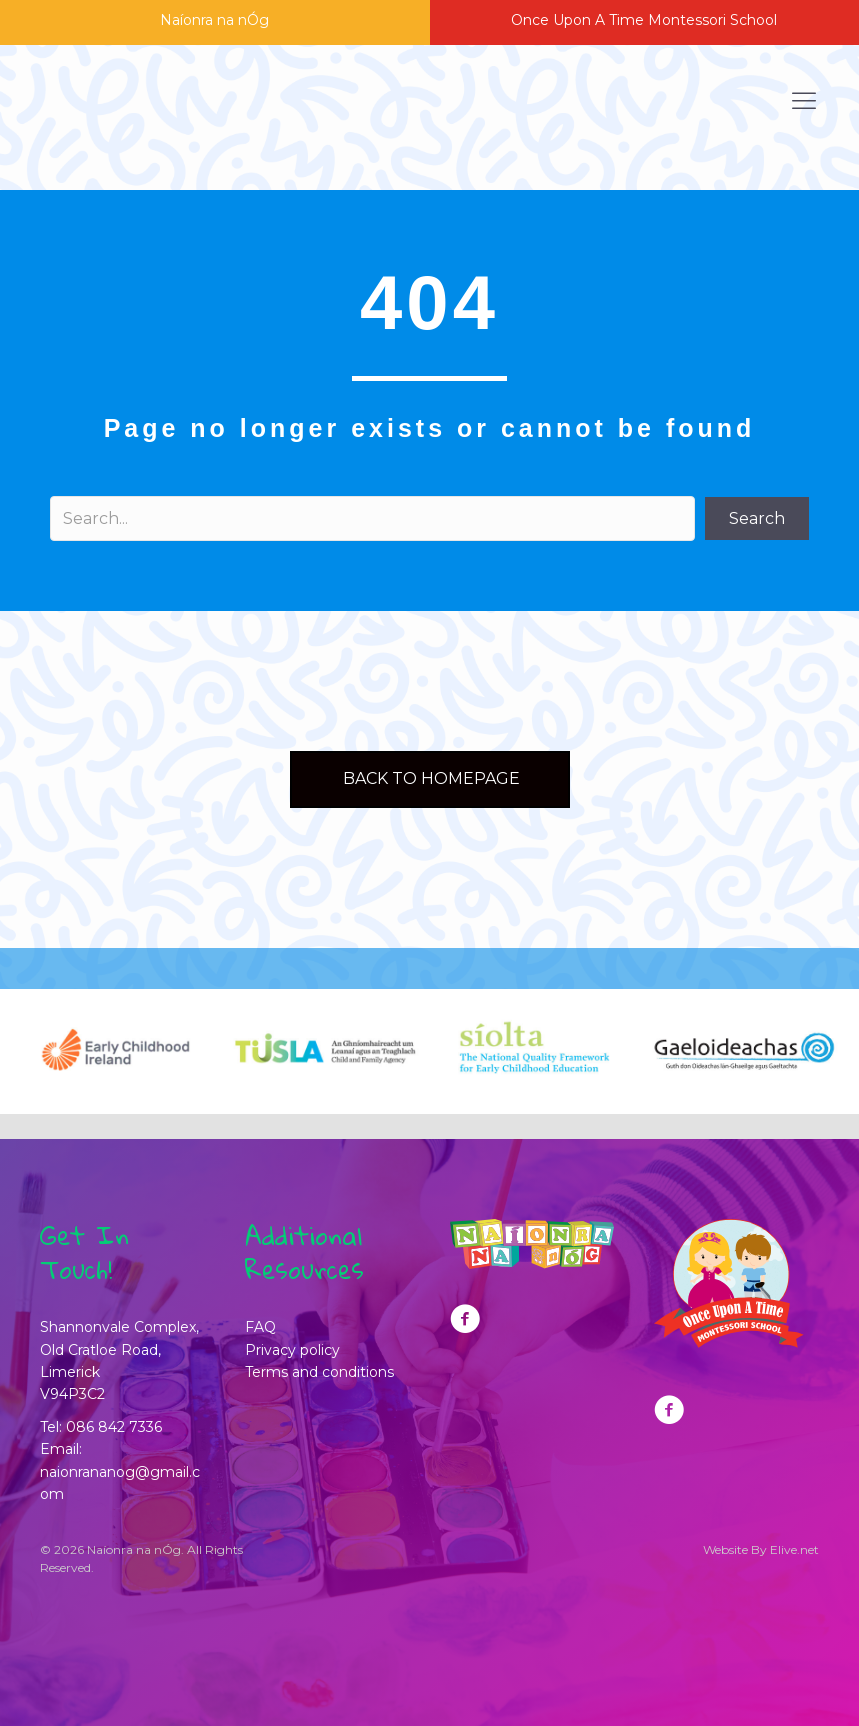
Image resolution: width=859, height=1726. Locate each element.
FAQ (260, 1327)
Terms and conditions (319, 1372)
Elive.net (794, 1549)
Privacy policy (292, 1350)
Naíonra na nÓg (214, 20)
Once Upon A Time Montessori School (644, 20)
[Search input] (372, 518)
